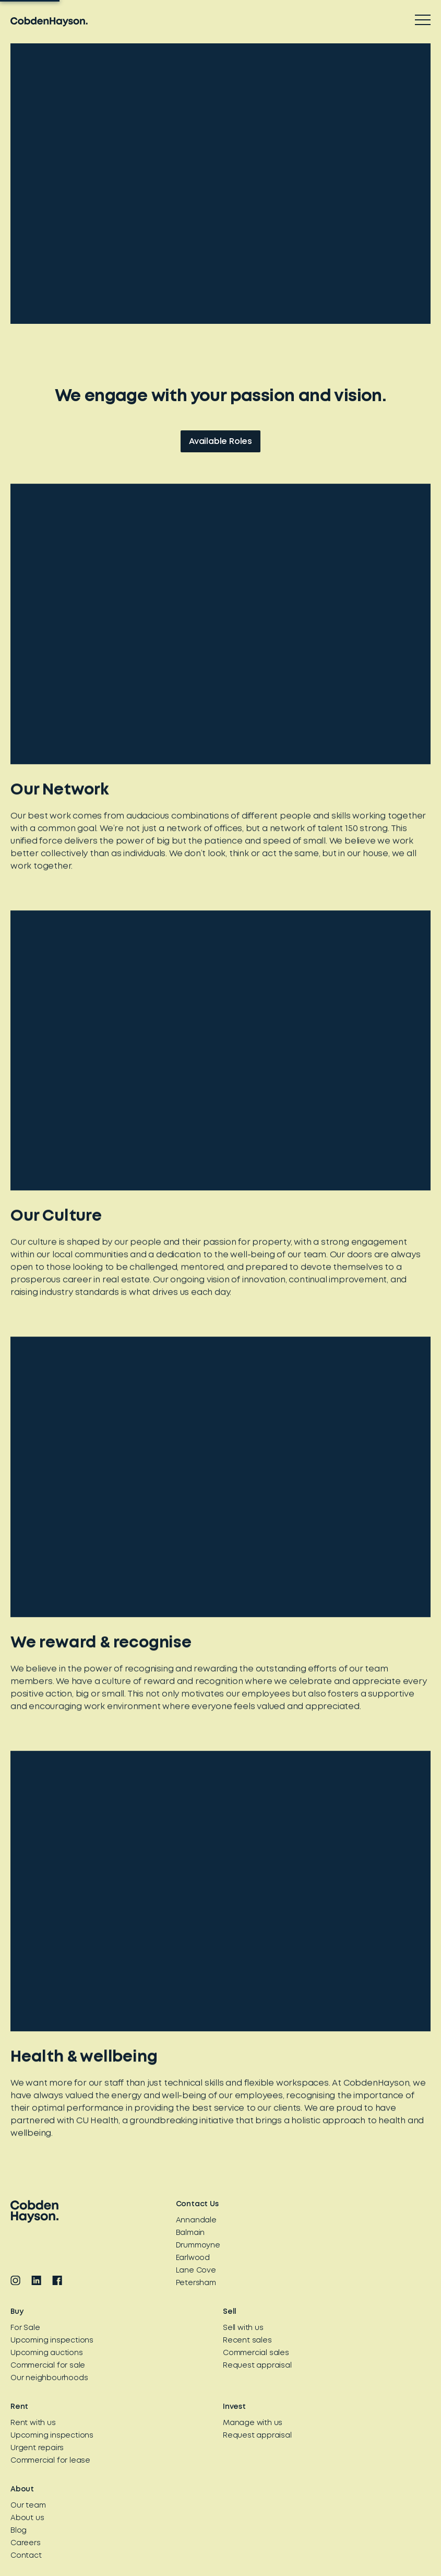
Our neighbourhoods (49, 2378)
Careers (25, 2543)
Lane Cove (196, 2270)
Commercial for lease (50, 2460)
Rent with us (33, 2423)
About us (27, 2518)
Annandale (196, 2220)
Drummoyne (198, 2245)
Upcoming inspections (51, 2340)
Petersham (196, 2283)
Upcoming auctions (46, 2353)
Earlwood (193, 2258)
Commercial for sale (47, 2365)
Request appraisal (257, 2365)
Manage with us (252, 2423)
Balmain (190, 2233)
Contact (26, 2555)
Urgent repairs (37, 2448)
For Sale (25, 2328)
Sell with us (243, 2328)
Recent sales (247, 2340)
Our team (27, 2505)
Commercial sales (256, 2353)
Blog (18, 2530)
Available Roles (220, 443)
